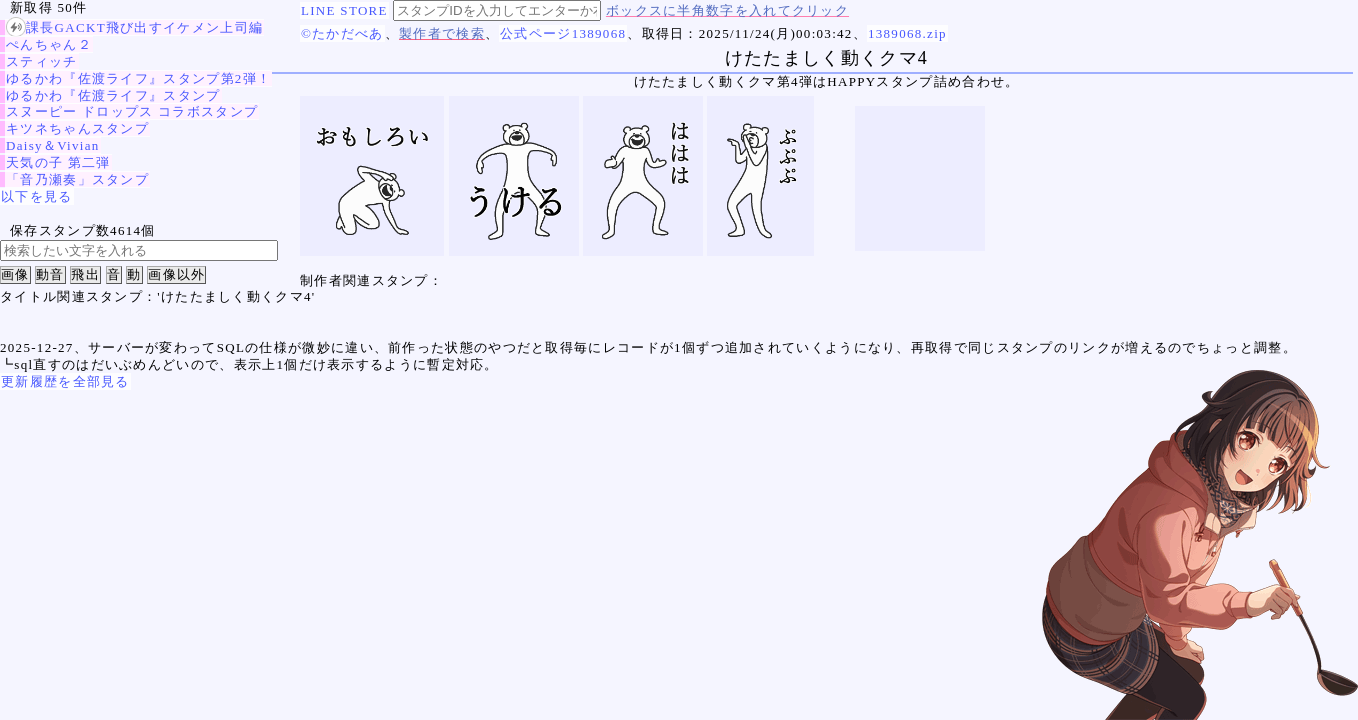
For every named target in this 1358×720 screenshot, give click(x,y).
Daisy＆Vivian (53, 145)
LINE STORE (344, 10)
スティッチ (42, 61)
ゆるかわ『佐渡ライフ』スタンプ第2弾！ (138, 78)
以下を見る (37, 196)
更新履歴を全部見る (65, 381)
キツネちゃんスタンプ (77, 128)
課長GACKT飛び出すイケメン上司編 (134, 27)
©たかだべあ (342, 33)
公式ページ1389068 (563, 33)
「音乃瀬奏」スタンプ (77, 179)
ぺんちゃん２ (49, 44)
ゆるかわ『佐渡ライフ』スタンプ (113, 95)
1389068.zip (907, 33)
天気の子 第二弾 (58, 162)
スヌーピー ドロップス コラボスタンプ (132, 111)
